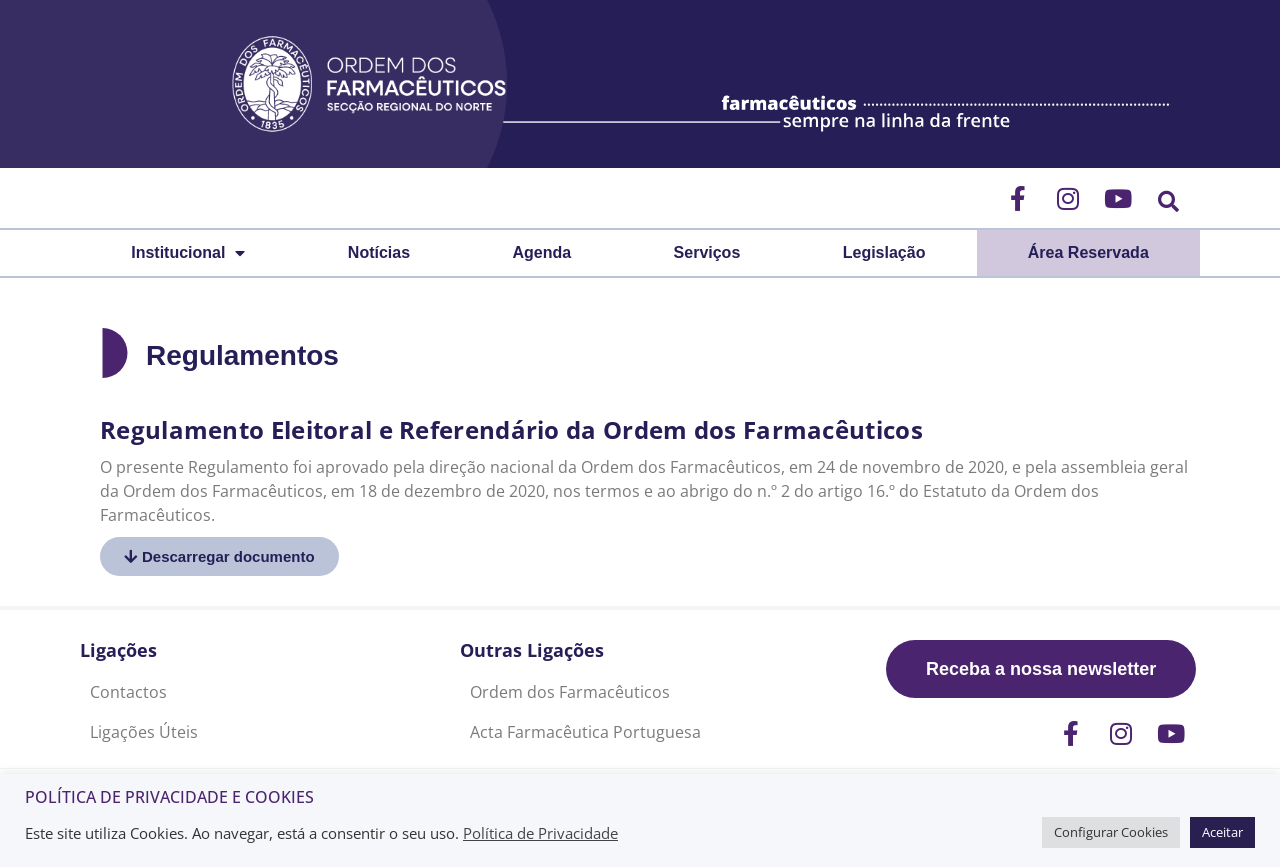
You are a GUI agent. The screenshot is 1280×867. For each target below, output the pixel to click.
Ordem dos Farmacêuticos (570, 692)
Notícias (379, 252)
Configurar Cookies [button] (1111, 832)
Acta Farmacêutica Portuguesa (585, 732)
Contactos (128, 692)
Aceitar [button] (1222, 832)
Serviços (707, 252)
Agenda (542, 252)
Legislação (884, 252)
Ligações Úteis (144, 732)
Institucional (188, 253)
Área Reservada (1088, 252)
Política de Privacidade (540, 833)
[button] (1168, 201)
